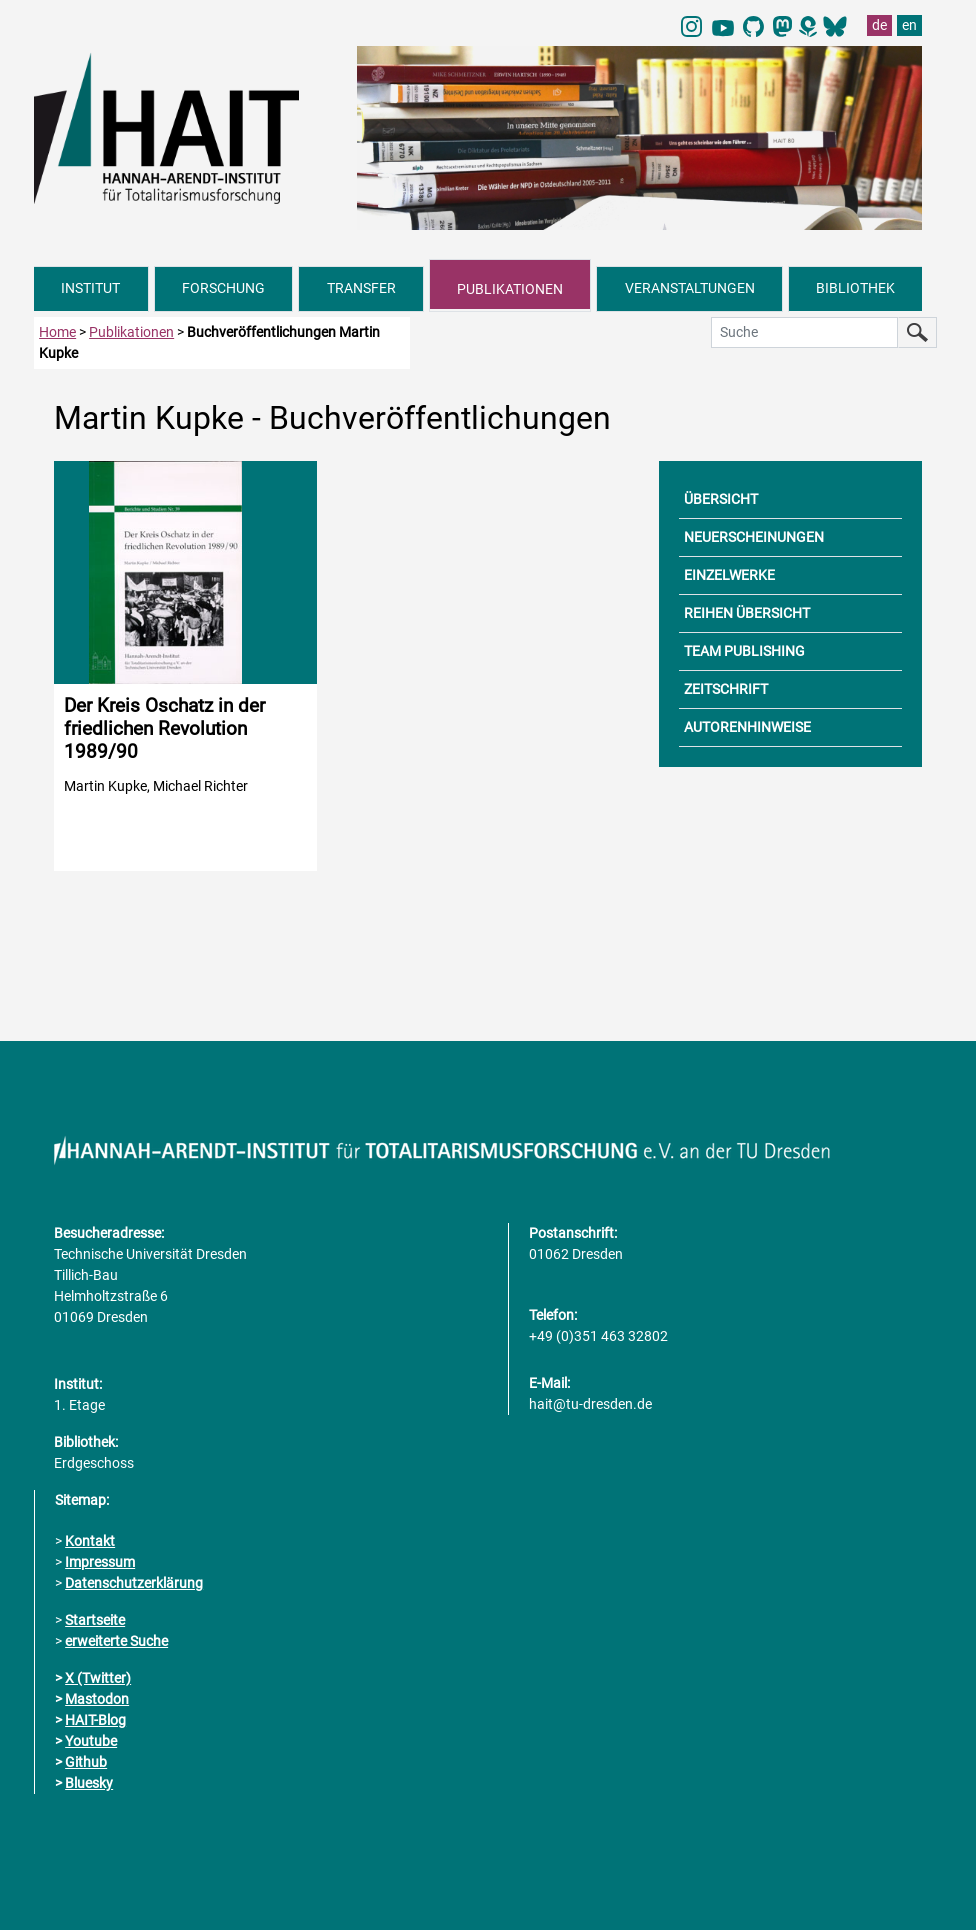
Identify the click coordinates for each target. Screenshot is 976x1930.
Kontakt (90, 1541)
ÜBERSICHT (721, 499)
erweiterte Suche (116, 1641)
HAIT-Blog (95, 1720)
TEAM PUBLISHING (744, 651)
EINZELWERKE (729, 575)
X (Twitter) (98, 1678)
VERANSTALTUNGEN (690, 288)
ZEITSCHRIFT (726, 689)
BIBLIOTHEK (855, 288)
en (909, 25)
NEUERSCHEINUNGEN (754, 537)
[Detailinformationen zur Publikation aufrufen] (185, 666)
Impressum (100, 1562)
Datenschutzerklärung (134, 1583)
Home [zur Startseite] (57, 332)
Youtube (91, 1741)
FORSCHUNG (223, 288)
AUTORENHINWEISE (747, 727)
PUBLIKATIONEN (510, 289)
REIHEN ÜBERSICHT (747, 613)
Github (86, 1762)
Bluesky (89, 1783)
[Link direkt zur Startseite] (185, 127)
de (879, 25)
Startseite (95, 1620)
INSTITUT (90, 288)
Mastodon (97, 1699)
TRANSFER (361, 288)
